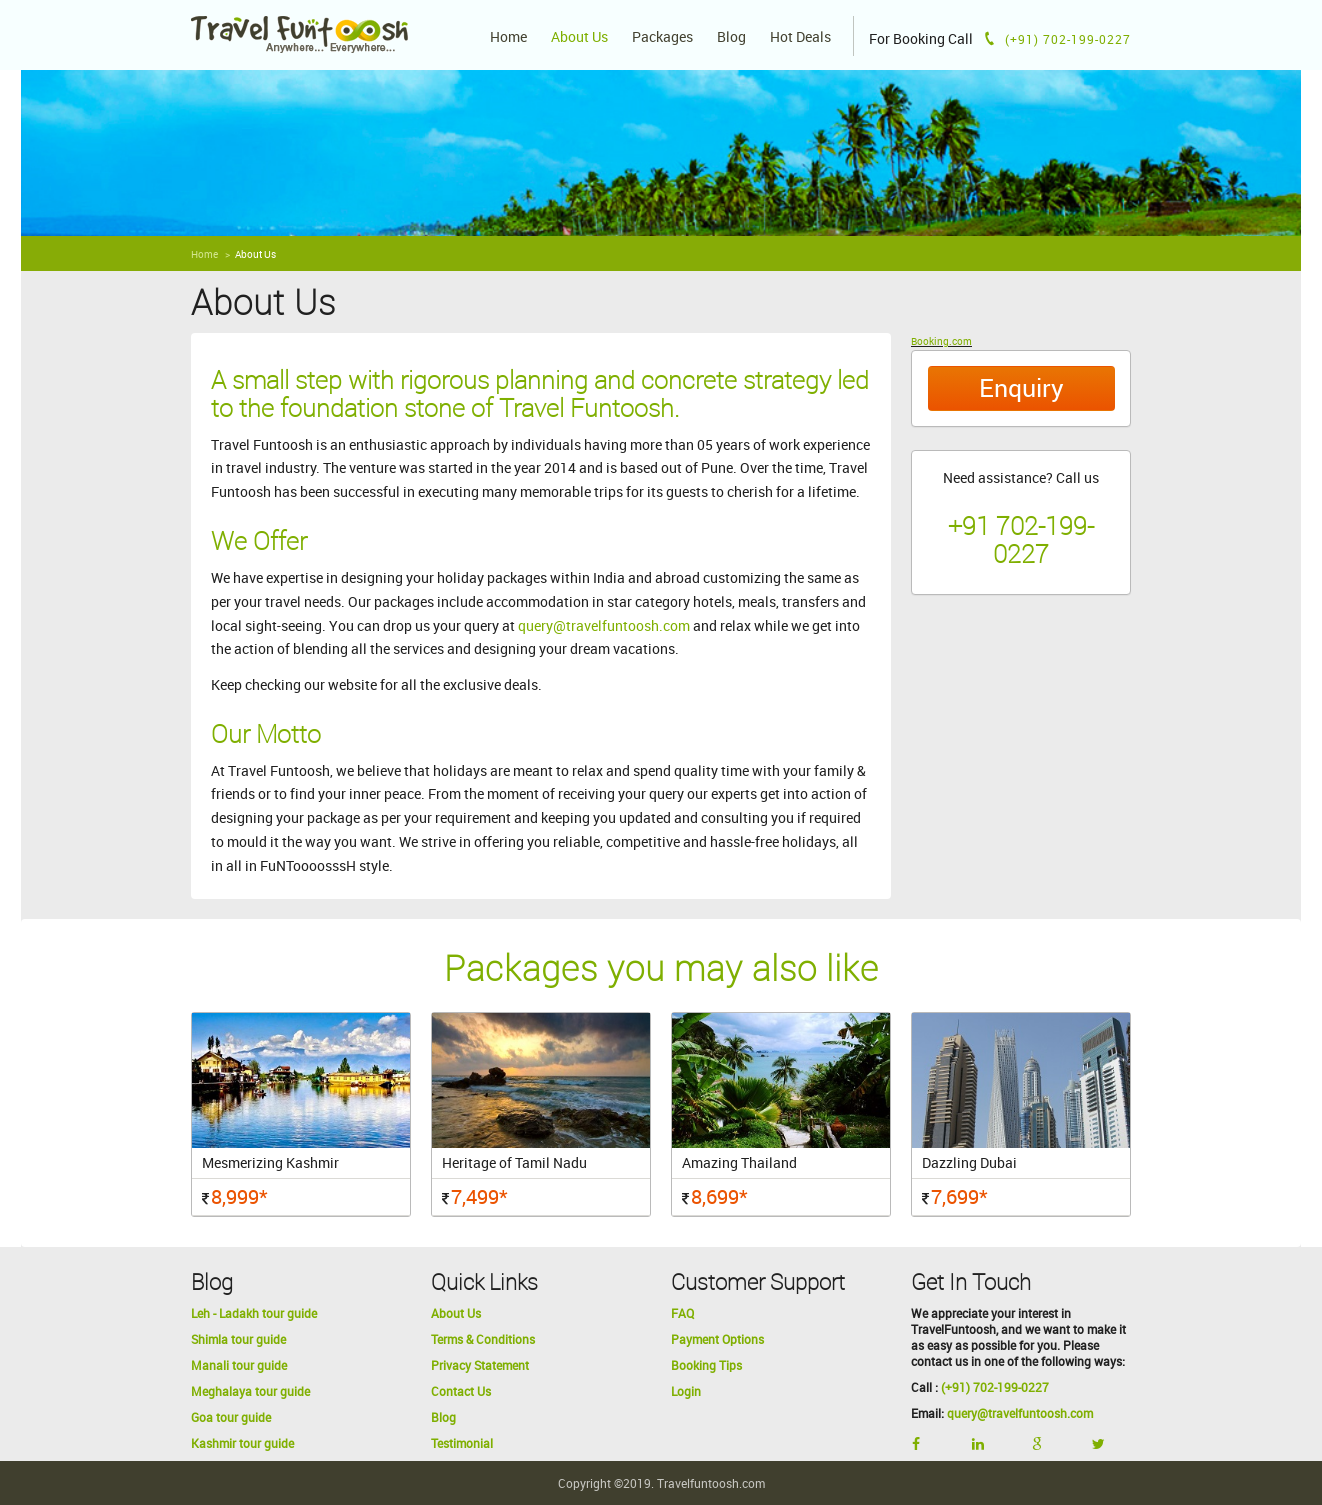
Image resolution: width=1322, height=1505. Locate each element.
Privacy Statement (480, 1365)
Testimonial (462, 1443)
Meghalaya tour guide (250, 1391)
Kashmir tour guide (242, 1443)
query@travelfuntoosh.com (604, 625)
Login (686, 1391)
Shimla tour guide (238, 1339)
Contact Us (461, 1391)
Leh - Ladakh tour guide (254, 1313)
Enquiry (1021, 387)
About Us (579, 37)
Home (508, 37)
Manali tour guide (239, 1365)
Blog (731, 37)
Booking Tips (706, 1365)
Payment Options (717, 1339)
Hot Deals (800, 37)
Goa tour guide (231, 1417)
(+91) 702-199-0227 (995, 1387)
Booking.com (941, 341)
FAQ (682, 1313)
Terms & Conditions (483, 1339)
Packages (662, 37)
